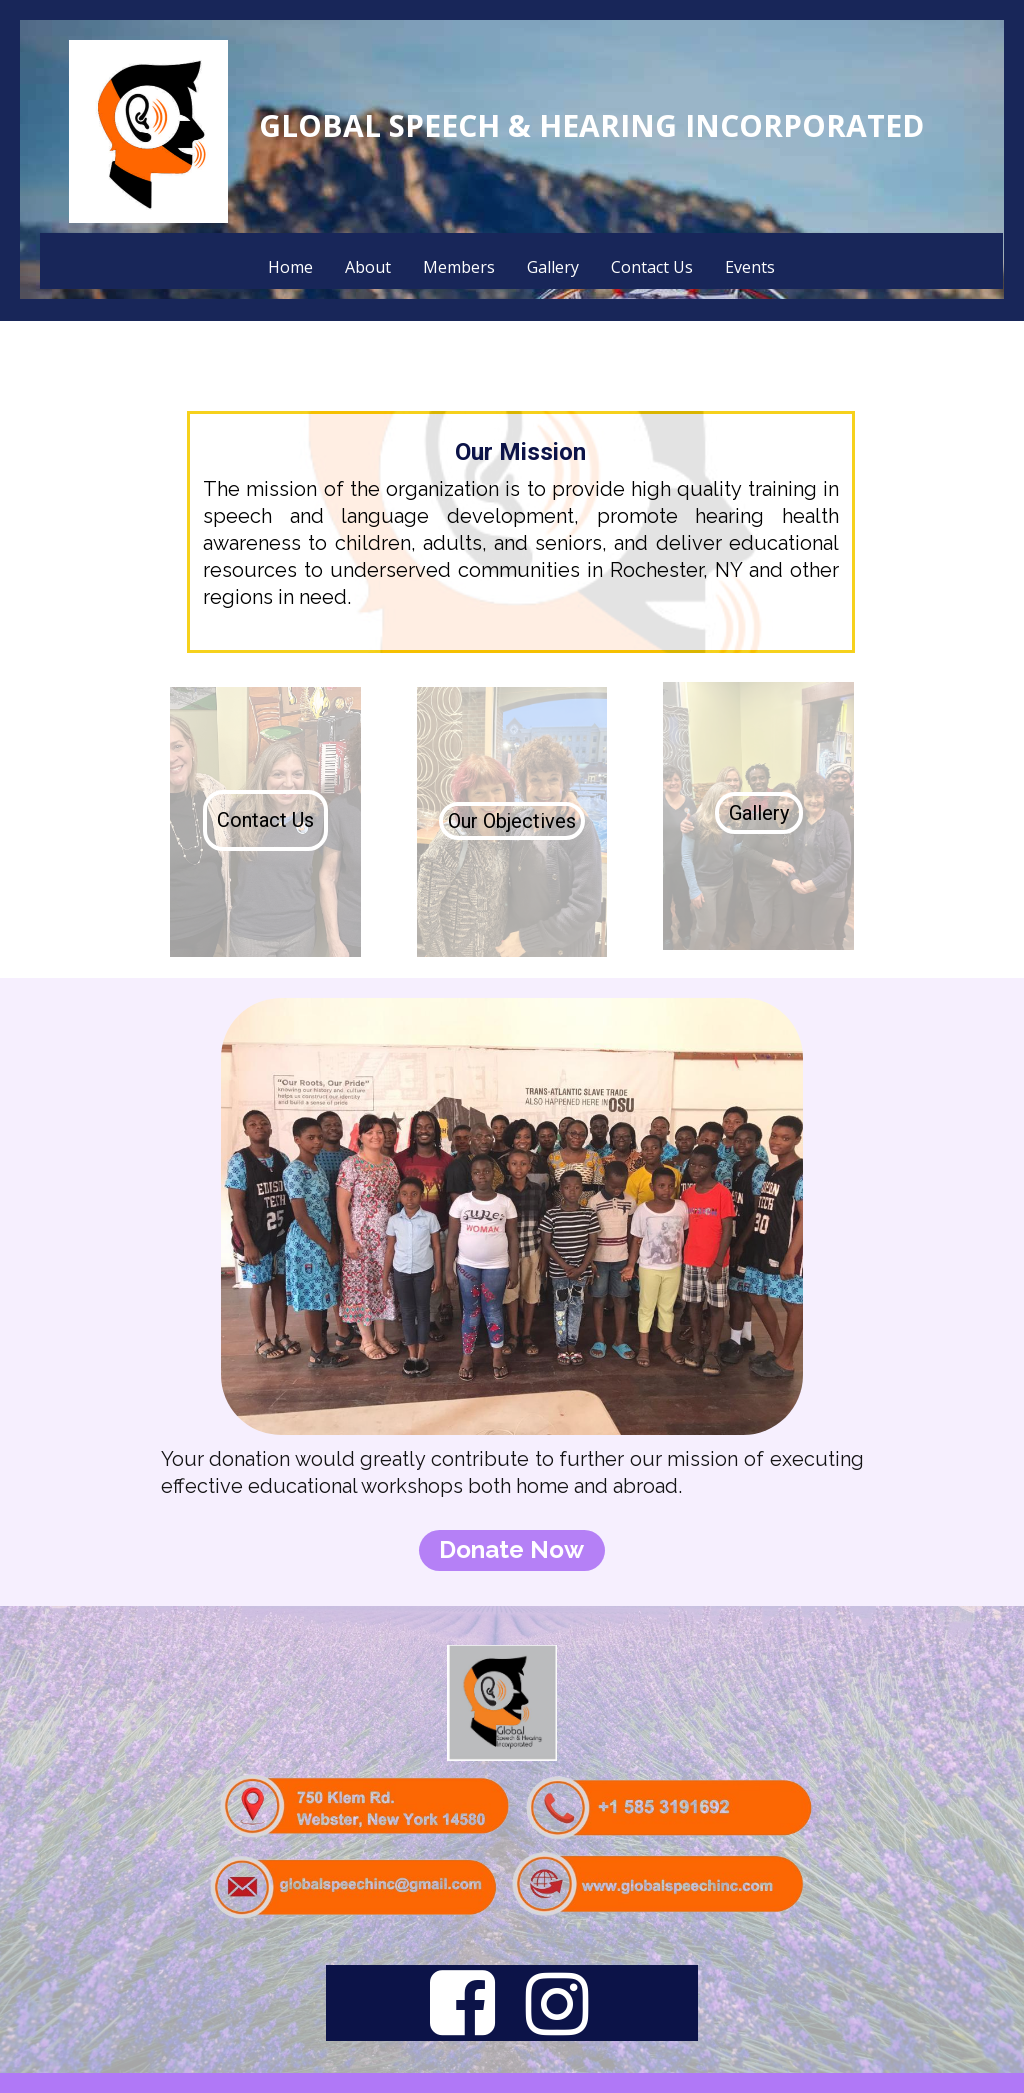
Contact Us (652, 267)
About (368, 267)
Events (750, 267)
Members (459, 267)
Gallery (553, 267)
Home (290, 267)
